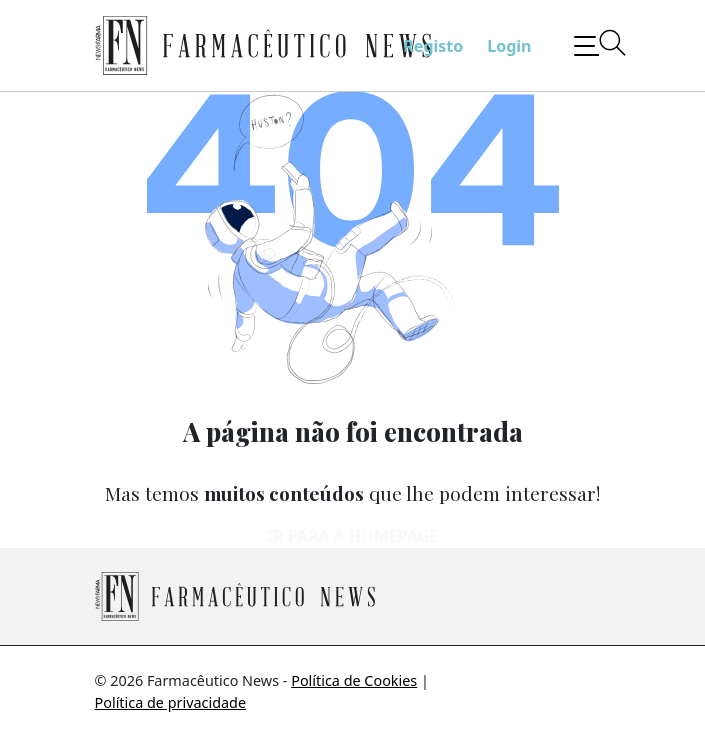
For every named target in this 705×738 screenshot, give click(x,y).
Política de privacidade (171, 702)
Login (509, 46)
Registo (433, 46)
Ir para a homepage (352, 536)
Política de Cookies (354, 680)
